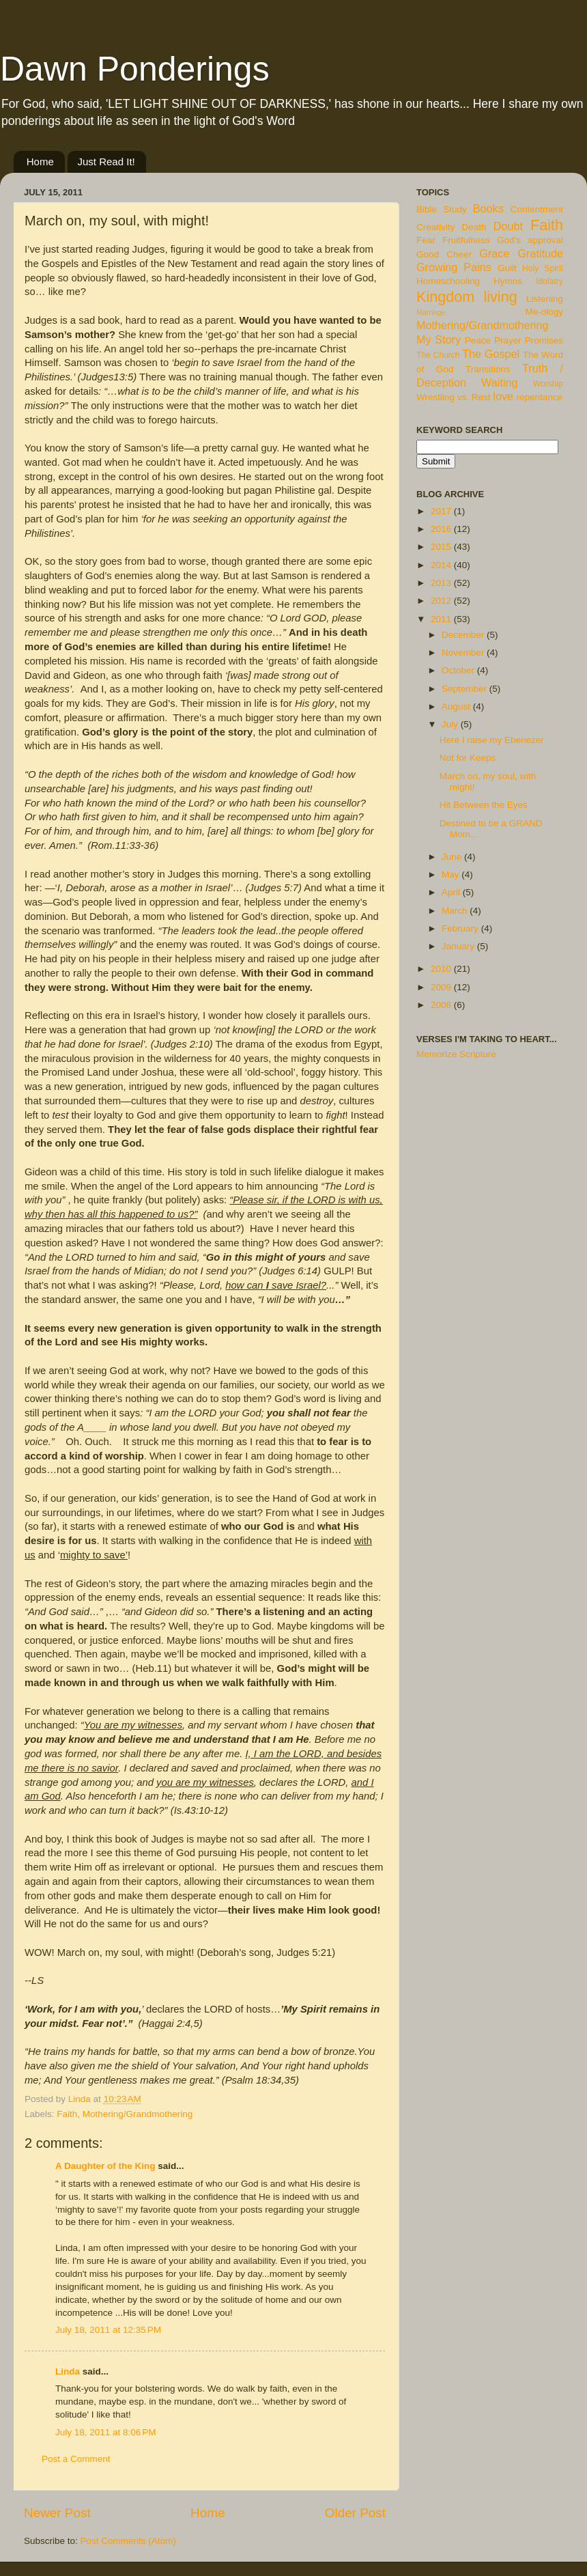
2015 (442, 547)
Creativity (435, 227)
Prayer (507, 340)
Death (474, 227)
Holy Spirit (542, 268)
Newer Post (57, 2513)
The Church (438, 355)
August (457, 706)
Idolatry (549, 281)
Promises (544, 340)
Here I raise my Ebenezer (492, 740)
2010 (442, 969)
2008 (442, 1005)
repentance (540, 397)
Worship (548, 384)
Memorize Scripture (456, 1054)
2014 (442, 565)
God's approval (530, 240)
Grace (494, 253)
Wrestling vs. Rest (453, 397)
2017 (442, 511)
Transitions (488, 369)
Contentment (537, 209)
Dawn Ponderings (135, 69)
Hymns (507, 281)
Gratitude (540, 253)
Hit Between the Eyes (484, 805)
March (456, 911)
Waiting (499, 382)
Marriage (431, 312)
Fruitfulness (466, 240)
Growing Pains (453, 267)
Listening (544, 299)
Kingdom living (466, 296)
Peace (478, 340)
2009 (442, 987)
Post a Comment (76, 2459)
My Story (438, 339)
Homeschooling (448, 281)
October (459, 670)
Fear (425, 240)
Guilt (507, 268)
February (461, 928)
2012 (442, 601)
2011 (442, 619)
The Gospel (490, 354)
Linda (67, 2371)
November (464, 652)
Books (488, 208)
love (503, 396)
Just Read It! (106, 161)
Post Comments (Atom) (128, 2541)
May (451, 874)
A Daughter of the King (105, 2166)
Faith (67, 2114)
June (453, 857)
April (452, 892)
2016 (442, 529)
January (459, 946)
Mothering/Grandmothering (137, 2114)
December (464, 635)
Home (40, 161)
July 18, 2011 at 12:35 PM (108, 2330)
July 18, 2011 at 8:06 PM (105, 2432)
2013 (442, 583)
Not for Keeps (468, 758)
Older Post (355, 2513)
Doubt (508, 226)
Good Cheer (444, 254)
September (465, 689)
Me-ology (544, 312)
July (451, 724)
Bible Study (441, 209)
